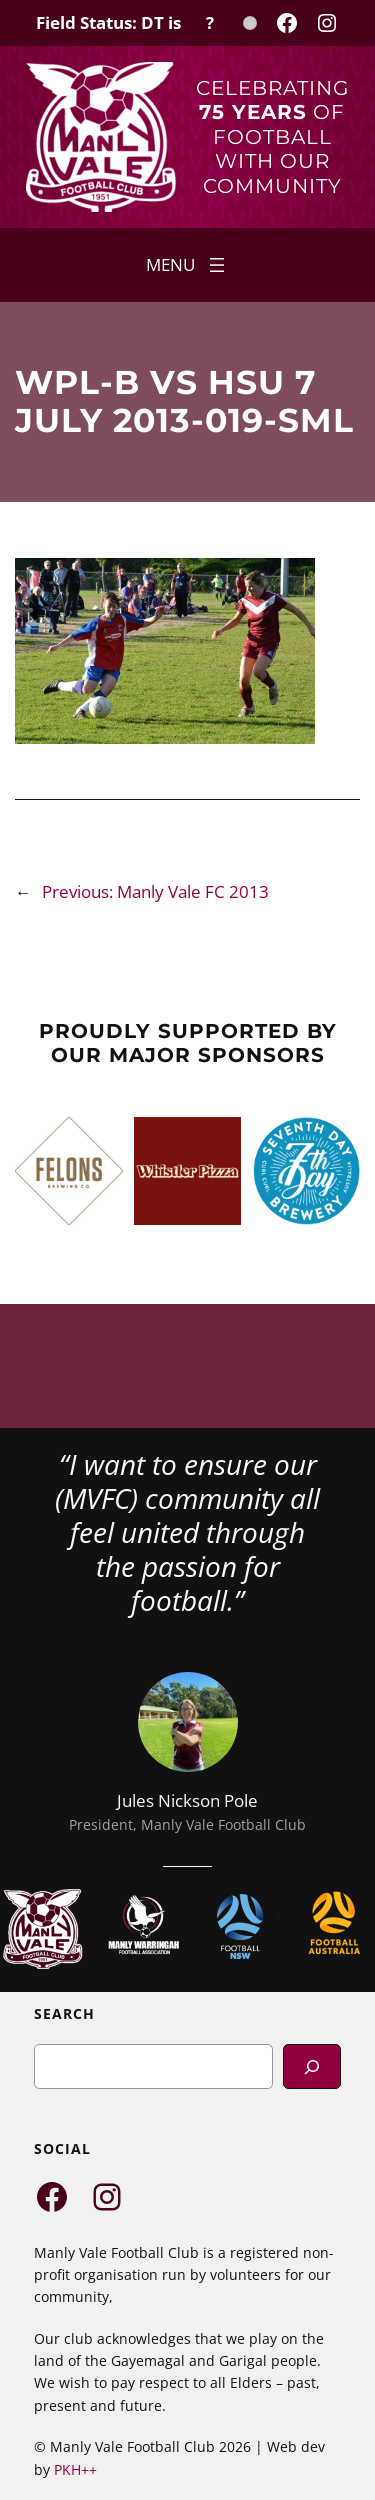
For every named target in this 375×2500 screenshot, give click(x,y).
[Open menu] (187, 265)
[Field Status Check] (146, 23)
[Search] (312, 2066)
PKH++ (75, 2469)
